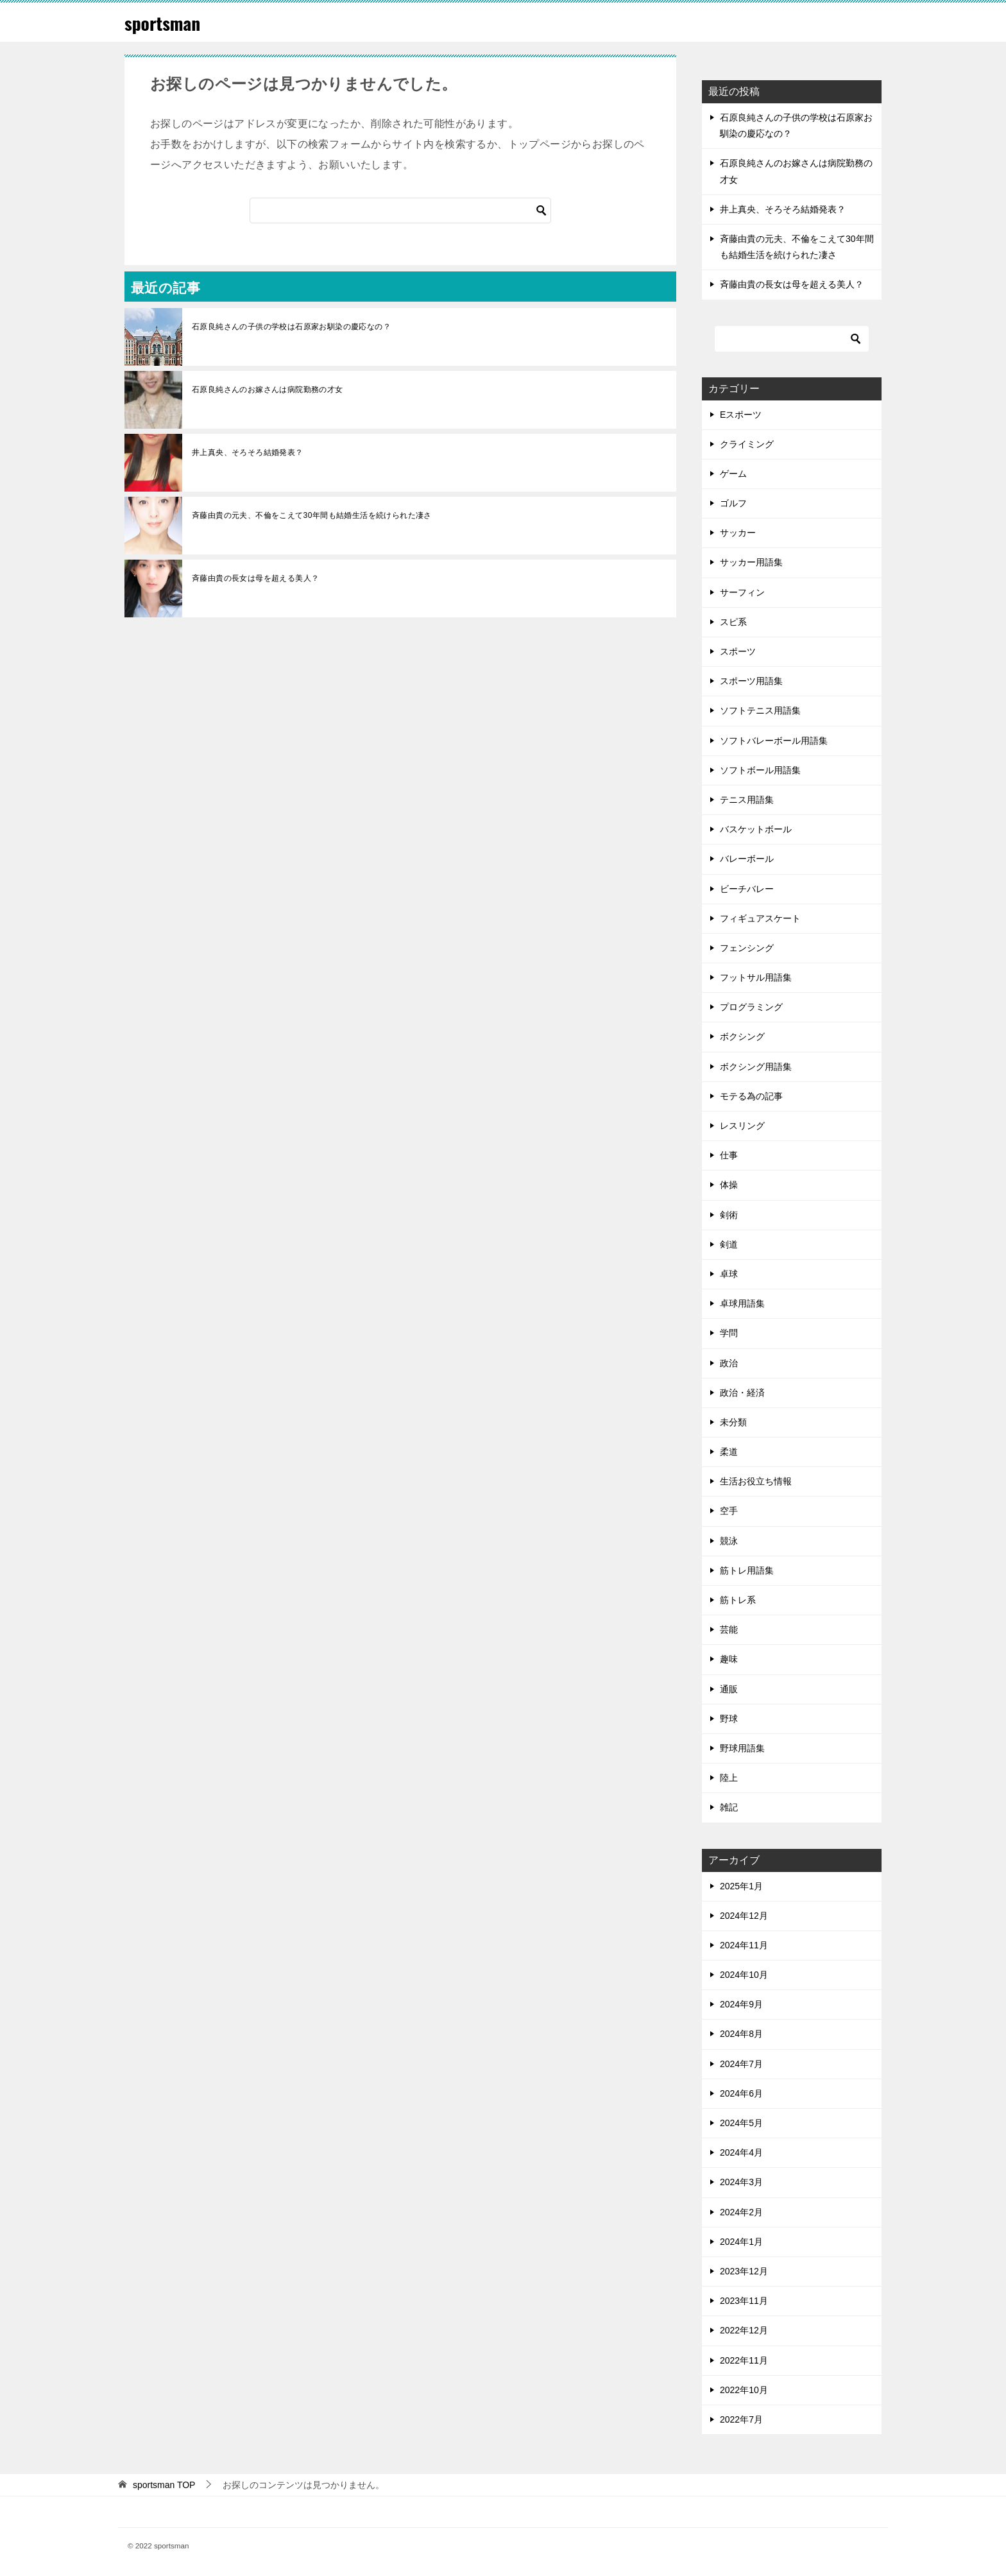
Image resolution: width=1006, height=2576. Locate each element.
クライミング (747, 444)
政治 (729, 1363)
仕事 (729, 1155)
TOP (164, 2485)
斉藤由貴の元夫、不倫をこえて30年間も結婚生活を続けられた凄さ (312, 515)
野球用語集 (742, 1748)
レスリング (742, 1126)
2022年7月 (741, 2419)
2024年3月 (741, 2182)
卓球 (729, 1274)
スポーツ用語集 (751, 681)
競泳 (729, 1541)
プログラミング (751, 1007)
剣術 (729, 1215)
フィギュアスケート (760, 918)
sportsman (165, 22)
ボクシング (742, 1036)
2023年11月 (744, 2301)
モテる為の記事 (751, 1096)
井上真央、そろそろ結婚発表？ (247, 452)
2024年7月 (741, 2064)
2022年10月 (744, 2390)
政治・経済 (742, 1392)
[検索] (400, 210)
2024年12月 (744, 1916)
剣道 (729, 1244)
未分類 (733, 1422)
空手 (729, 1511)
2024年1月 (741, 2242)
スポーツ (738, 651)
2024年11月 (744, 1945)
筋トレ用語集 (747, 1570)
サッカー (738, 533)
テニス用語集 (747, 799)
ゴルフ (733, 503)
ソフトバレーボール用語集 (774, 740)
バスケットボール (756, 829)
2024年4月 (741, 2152)
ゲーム (733, 473)
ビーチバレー (747, 889)
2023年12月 (744, 2271)
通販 (729, 1689)
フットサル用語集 (756, 977)
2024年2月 (741, 2212)
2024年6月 (741, 2093)
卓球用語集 (742, 1303)
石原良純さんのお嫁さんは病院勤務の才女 (267, 389)
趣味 (729, 1659)
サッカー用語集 (751, 562)
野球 (729, 1718)
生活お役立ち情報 (756, 1481)
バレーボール (747, 859)
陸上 (729, 1778)
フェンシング (747, 948)
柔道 (729, 1452)
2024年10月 (744, 1975)
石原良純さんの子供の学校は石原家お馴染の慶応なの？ (295, 326)
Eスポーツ (741, 414)
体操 (729, 1185)
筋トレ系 (738, 1600)
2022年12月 (744, 2330)
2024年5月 (741, 2123)
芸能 (729, 1629)
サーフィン (742, 592)
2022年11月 (744, 2360)
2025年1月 (741, 1886)
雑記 (729, 1807)
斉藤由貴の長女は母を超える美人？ (255, 578)
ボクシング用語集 (756, 1066)
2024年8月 (741, 2034)
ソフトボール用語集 (760, 770)
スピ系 (733, 622)
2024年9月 (741, 2004)
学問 (729, 1333)
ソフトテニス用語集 (760, 710)
